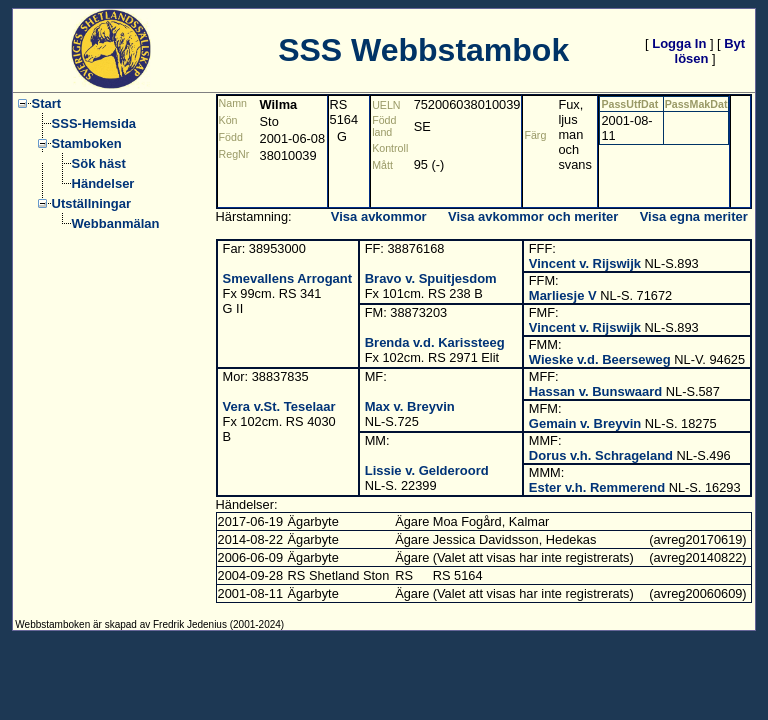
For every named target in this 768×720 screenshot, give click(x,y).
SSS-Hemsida (94, 123)
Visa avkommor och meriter (533, 216)
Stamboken (87, 143)
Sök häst (99, 163)
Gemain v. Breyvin (585, 423)
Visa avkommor (379, 216)
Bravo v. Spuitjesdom (431, 278)
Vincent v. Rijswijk (585, 263)
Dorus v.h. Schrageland (601, 455)
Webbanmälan (116, 223)
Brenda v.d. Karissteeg (435, 342)
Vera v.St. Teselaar (279, 406)
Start (47, 103)
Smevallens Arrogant (288, 278)
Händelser (103, 183)
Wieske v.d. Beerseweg (600, 359)
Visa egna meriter (694, 216)
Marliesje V (563, 295)
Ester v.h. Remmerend (597, 487)
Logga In (679, 43)
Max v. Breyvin (410, 406)
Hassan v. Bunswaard (595, 391)
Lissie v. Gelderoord (427, 470)
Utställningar (91, 203)
